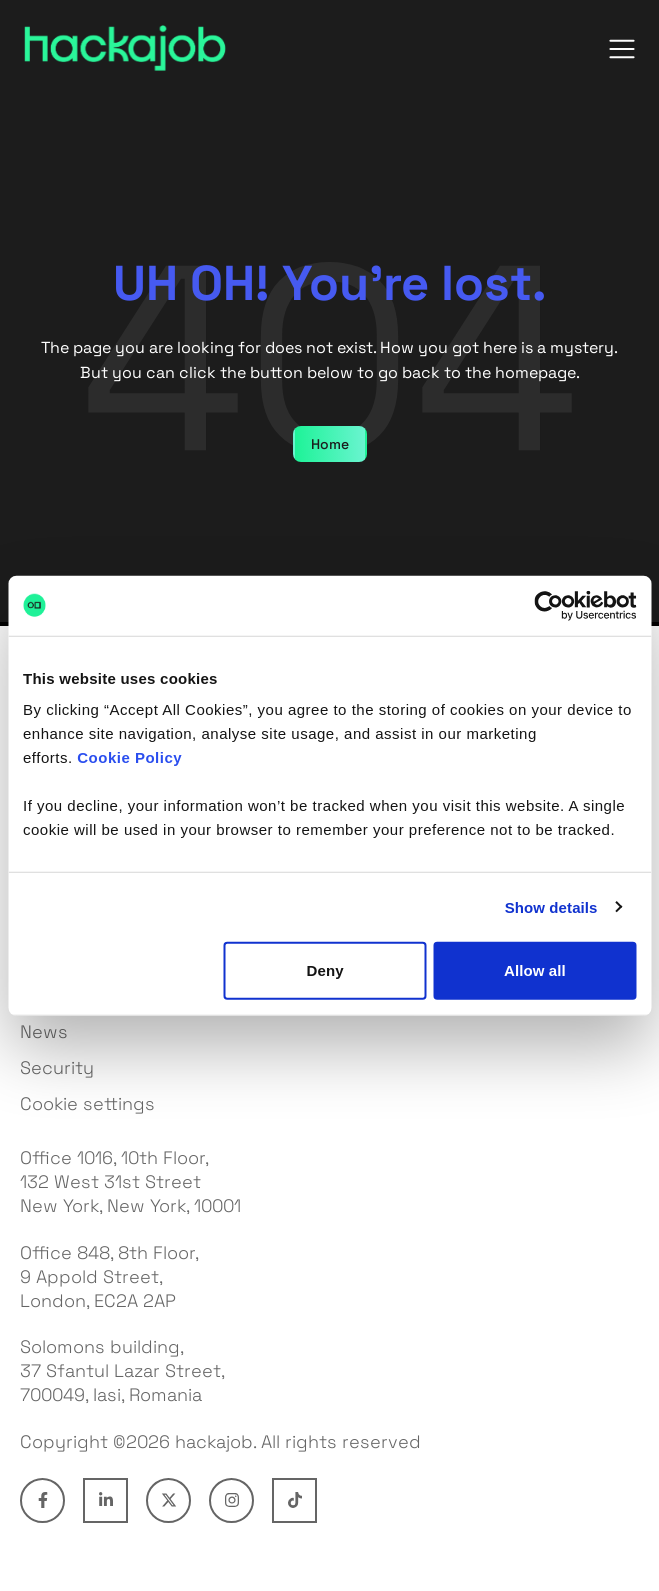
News (44, 1031)
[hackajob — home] (125, 48)
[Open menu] (622, 49)
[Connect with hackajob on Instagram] (231, 1500)
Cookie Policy (129, 757)
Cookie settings (87, 1103)
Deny (325, 970)
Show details (551, 906)
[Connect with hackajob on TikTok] (294, 1500)
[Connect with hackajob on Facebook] (42, 1500)
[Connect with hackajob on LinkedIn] (105, 1500)
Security (57, 1067)
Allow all (535, 970)
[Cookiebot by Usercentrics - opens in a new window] (548, 605)
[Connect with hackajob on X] (168, 1500)
